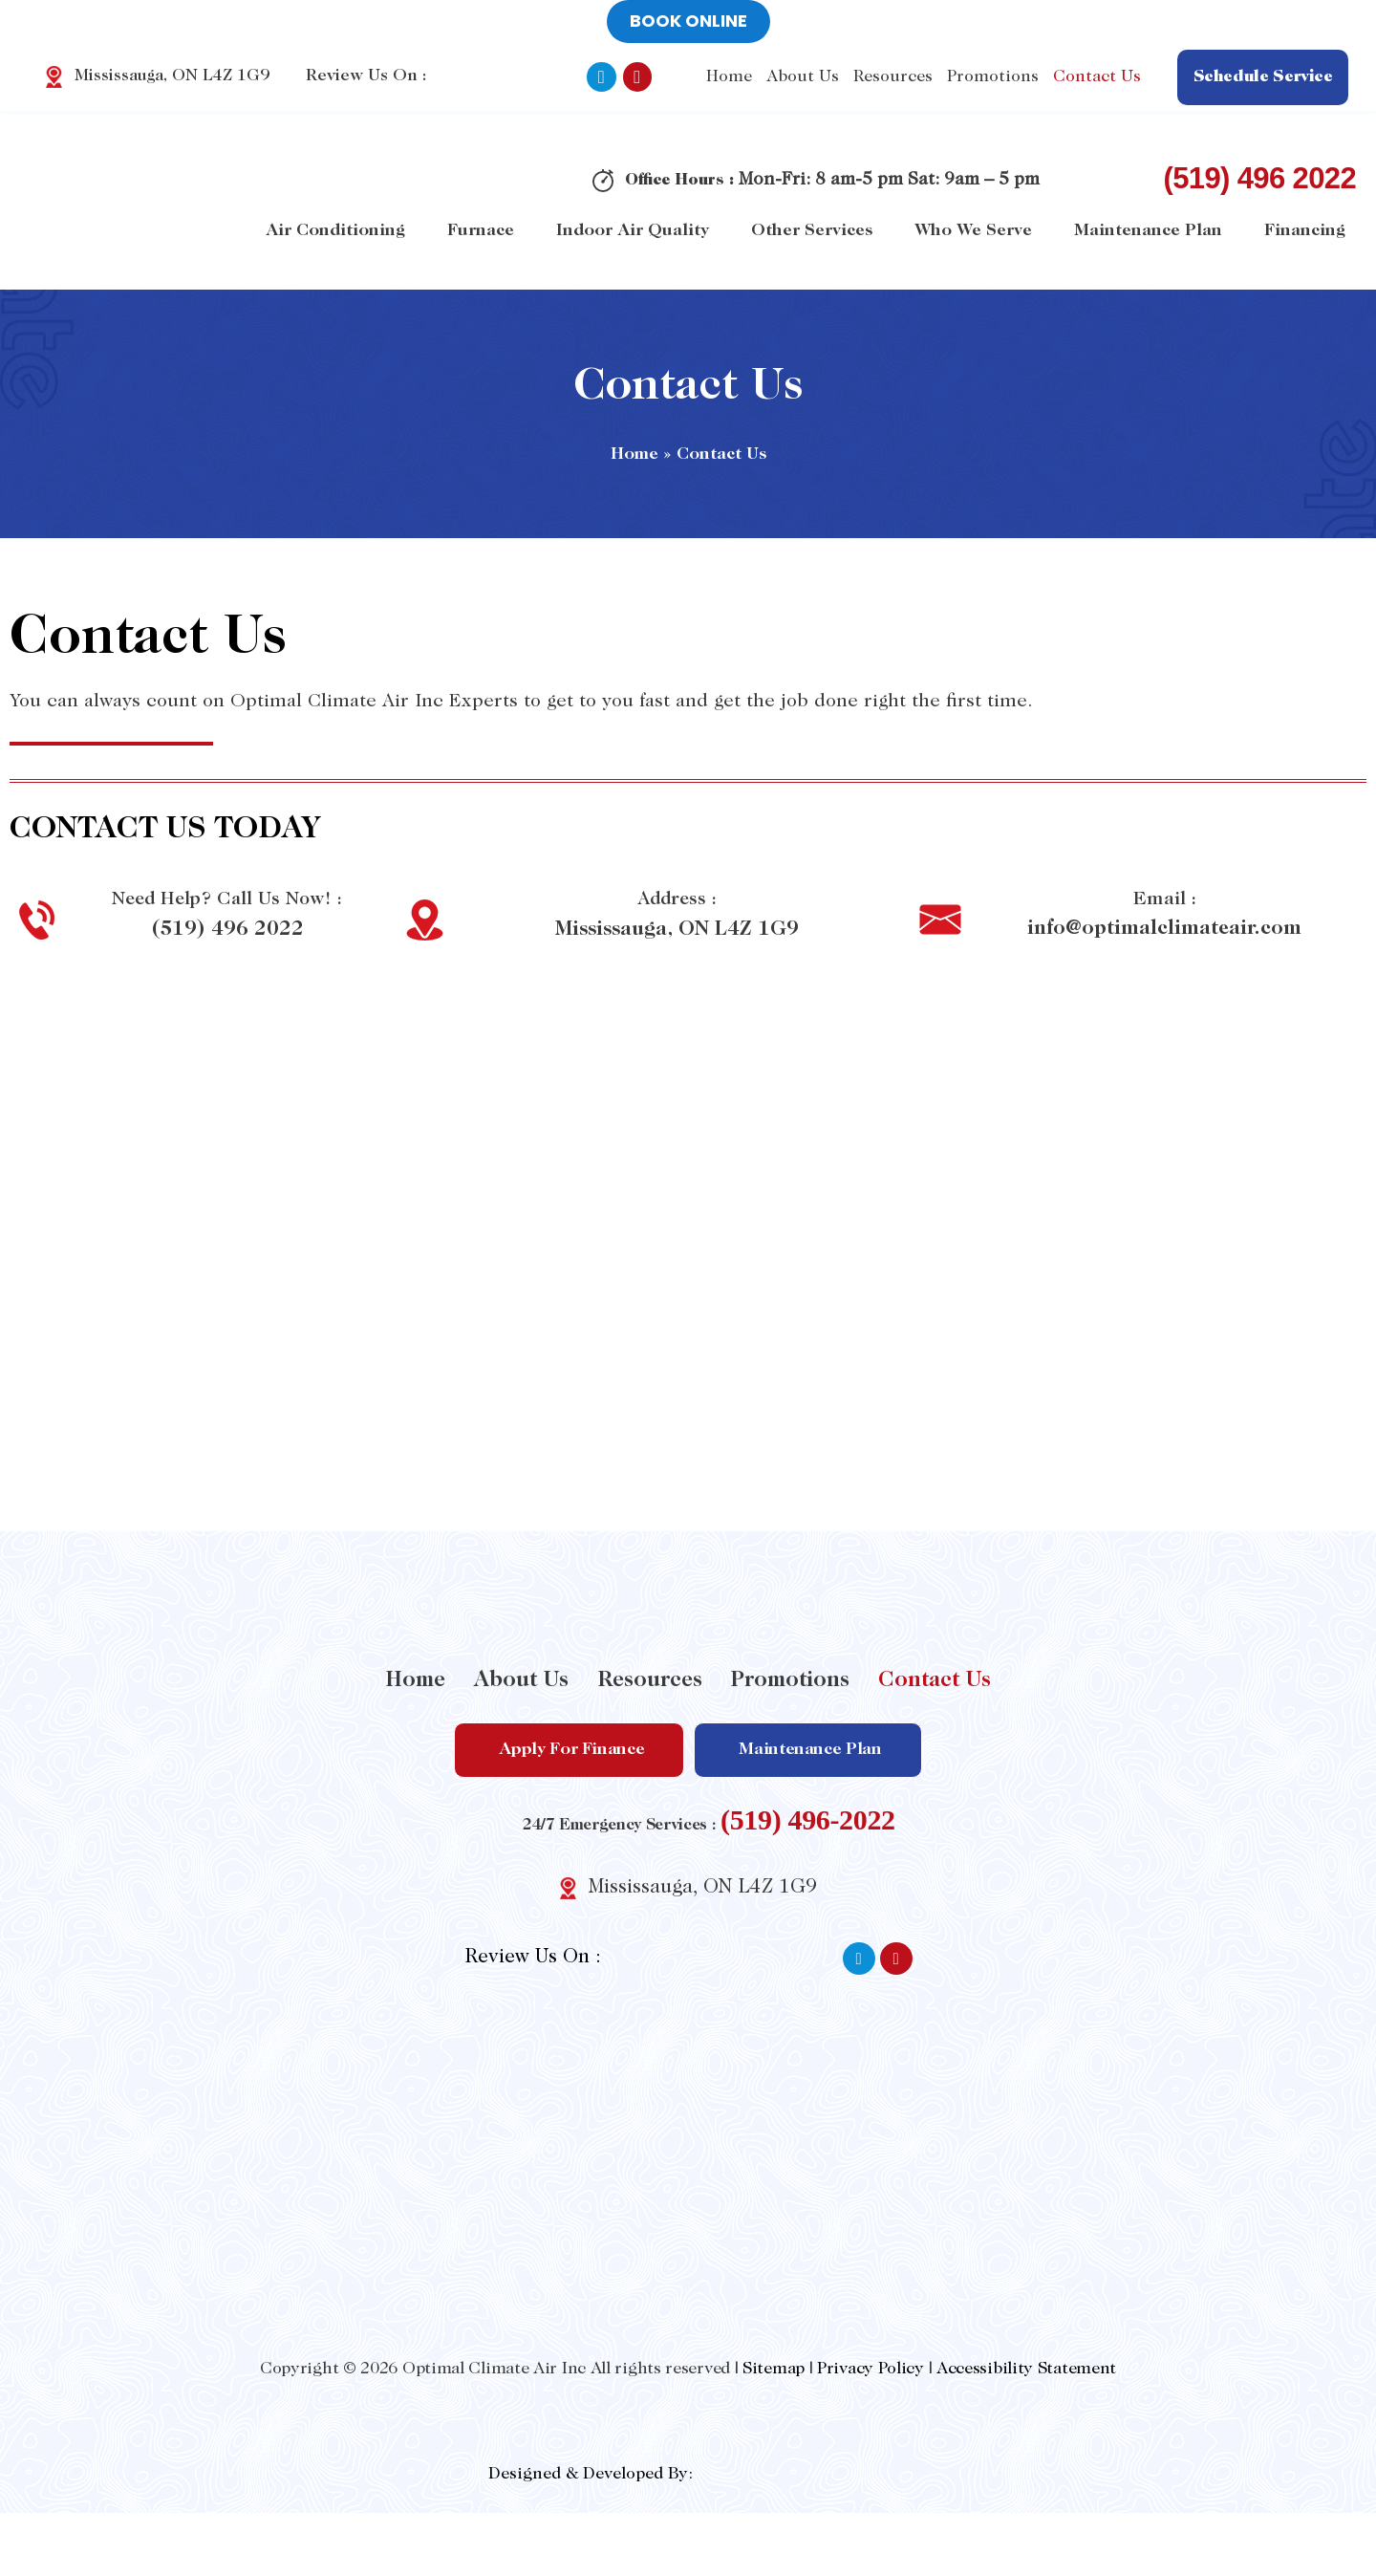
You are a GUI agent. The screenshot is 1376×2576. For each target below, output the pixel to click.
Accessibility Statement (1026, 2368)
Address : (676, 899)
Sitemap (773, 2368)
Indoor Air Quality (632, 231)
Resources (649, 1681)
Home (730, 77)
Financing (1304, 231)
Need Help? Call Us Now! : (227, 899)
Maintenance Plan (1148, 231)
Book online (688, 20)
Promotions (994, 77)
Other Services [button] (811, 231)
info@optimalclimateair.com (1164, 929)
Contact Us (1098, 77)
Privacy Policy (870, 2368)
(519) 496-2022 (807, 1818)
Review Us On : (428, 77)
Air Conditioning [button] (335, 231)
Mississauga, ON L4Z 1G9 (676, 929)
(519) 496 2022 (1259, 178)
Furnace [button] (480, 231)
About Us (521, 1681)
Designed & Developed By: (590, 2473)
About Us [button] (803, 77)
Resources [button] (894, 77)
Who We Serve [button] (973, 231)
